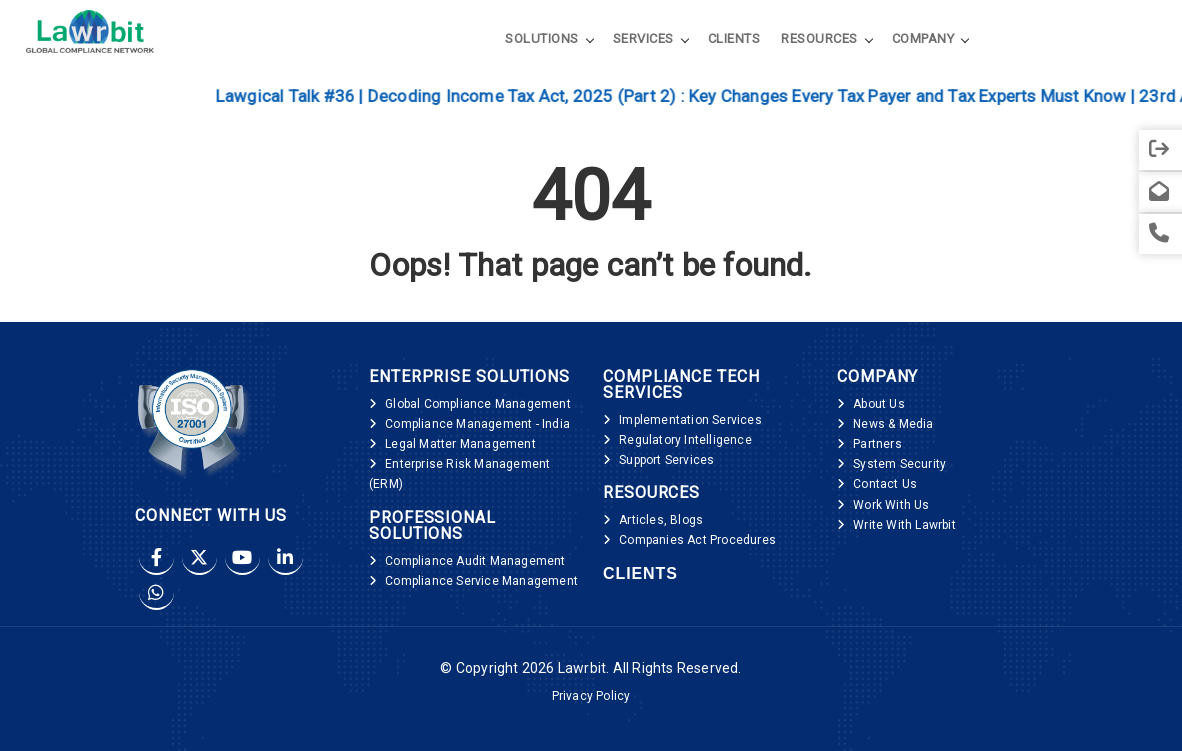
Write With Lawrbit (904, 525)
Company (923, 38)
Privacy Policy (591, 696)
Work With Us (891, 505)
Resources (819, 38)
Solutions (542, 38)
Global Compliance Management (478, 404)
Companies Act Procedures (697, 540)
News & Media (893, 424)
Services (643, 38)
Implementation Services (690, 420)
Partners (877, 444)
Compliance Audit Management (475, 561)
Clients (734, 38)
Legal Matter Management (460, 444)
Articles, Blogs (661, 520)
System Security (899, 464)
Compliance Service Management (481, 581)
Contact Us (885, 484)
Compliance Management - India (477, 424)
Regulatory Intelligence (685, 440)
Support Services (666, 460)
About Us (879, 404)
